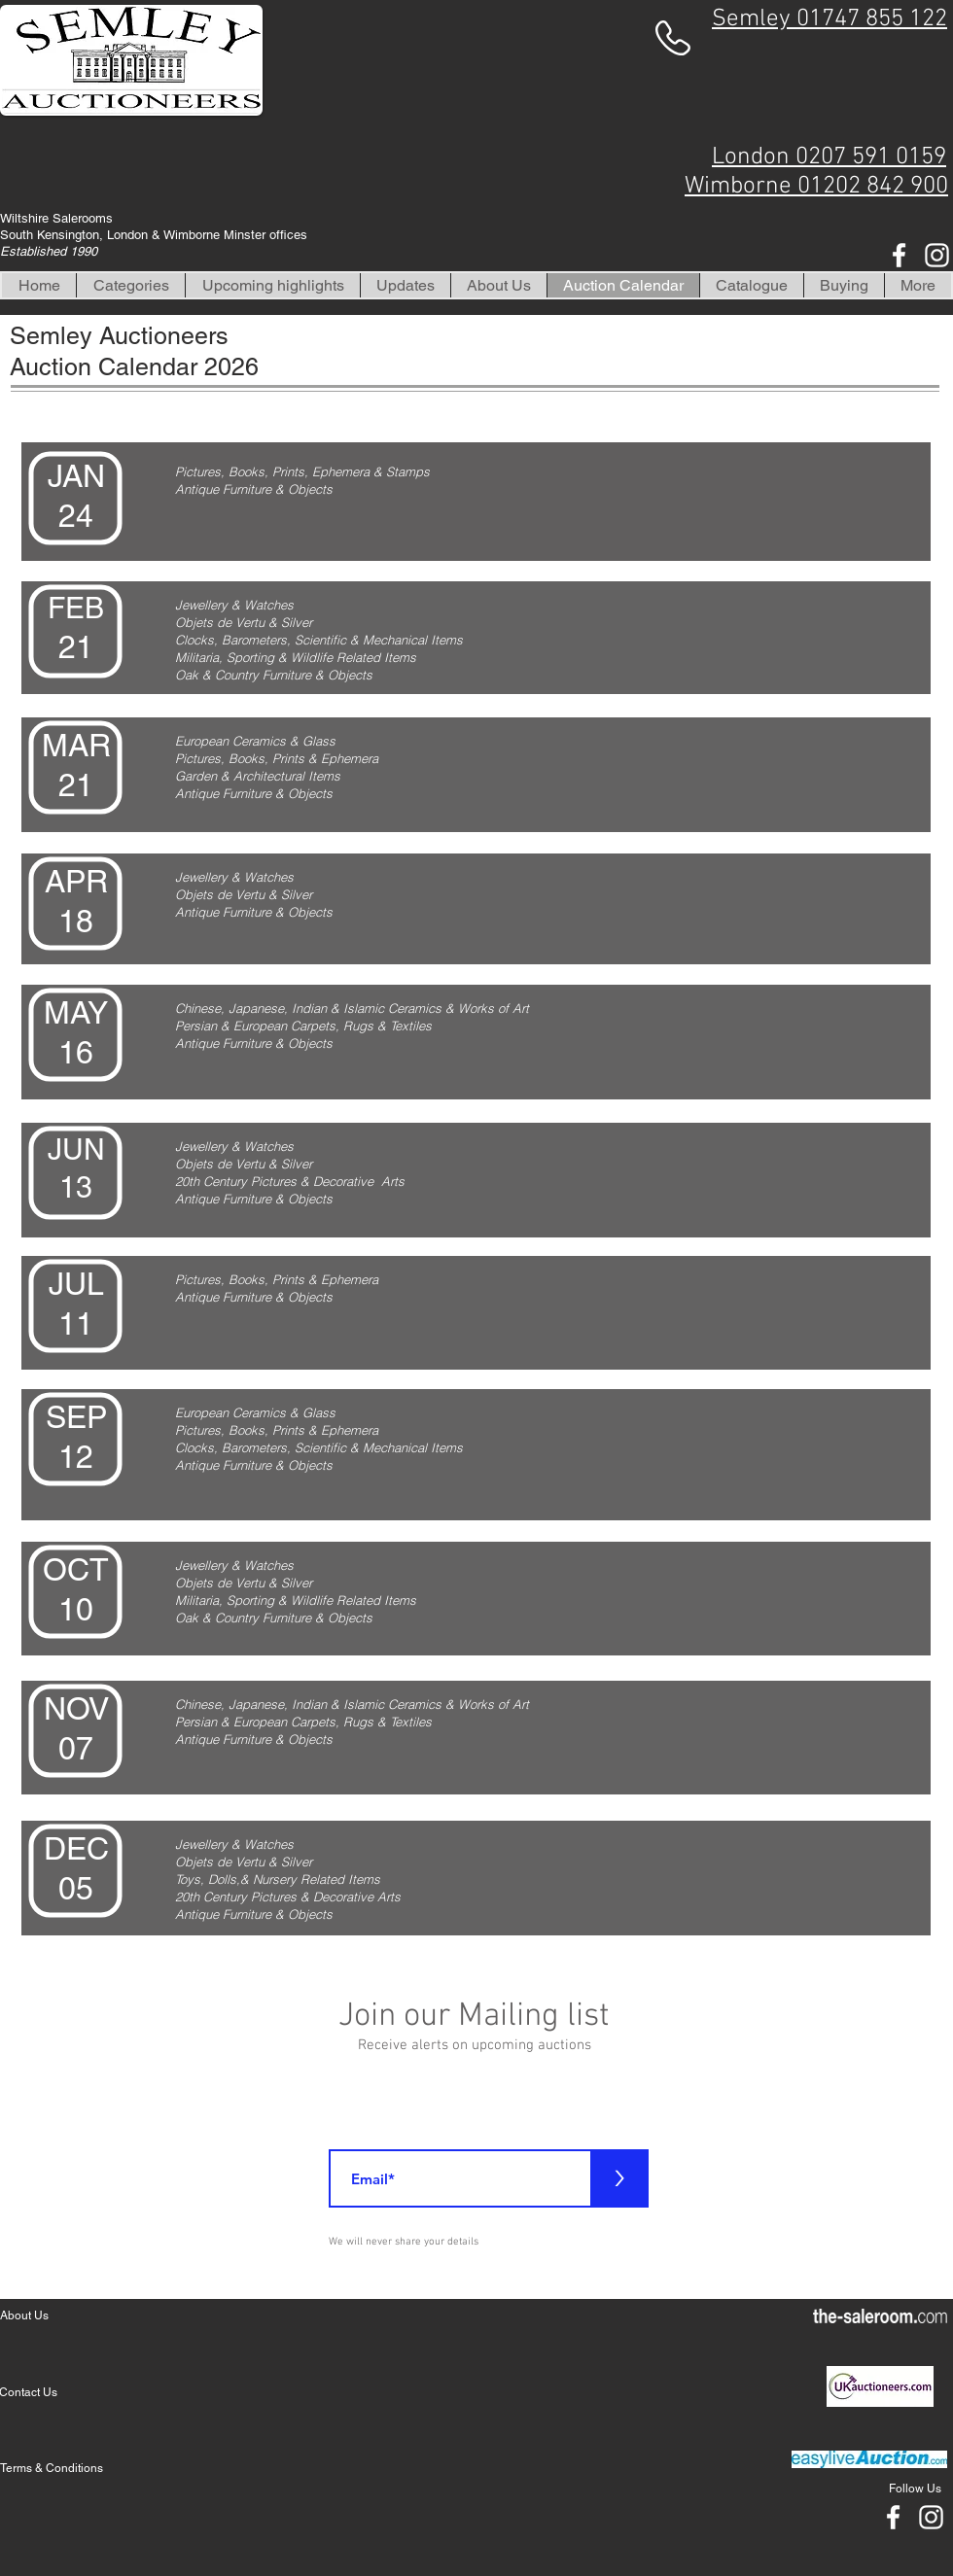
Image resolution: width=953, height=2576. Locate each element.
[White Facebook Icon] (899, 255)
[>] (619, 2178)
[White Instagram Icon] (937, 255)
